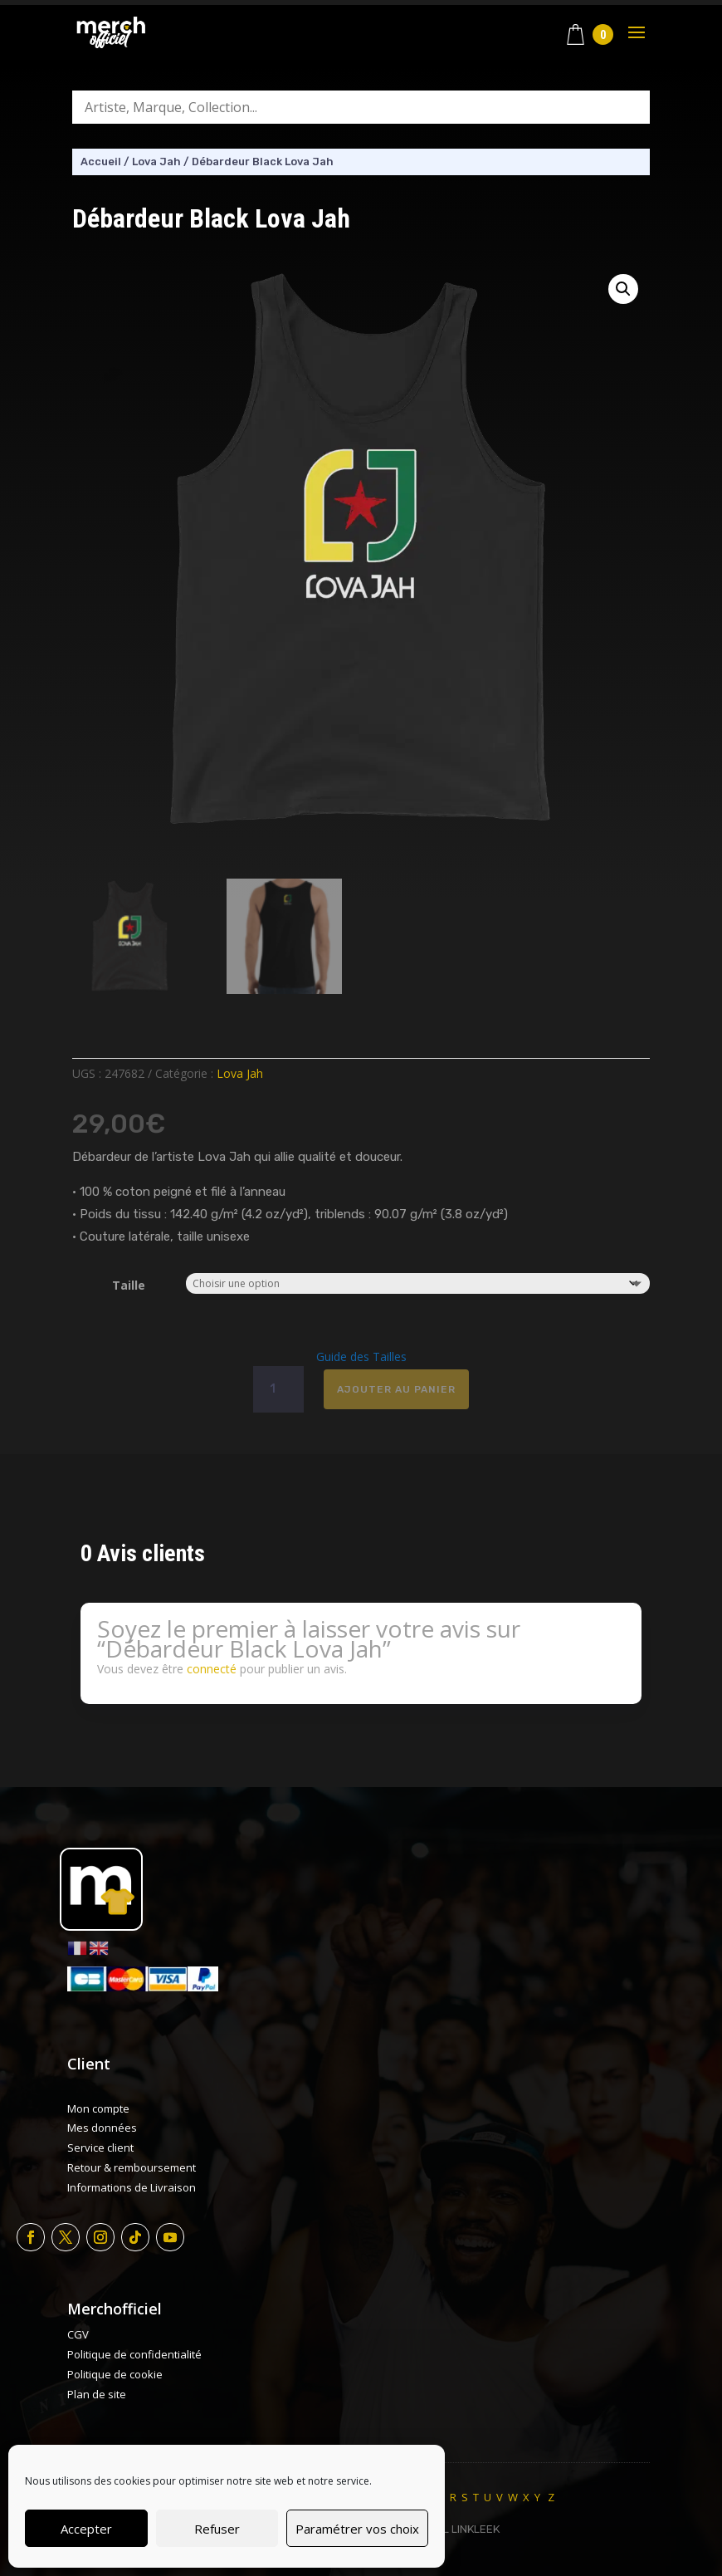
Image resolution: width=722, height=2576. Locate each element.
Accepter (86, 2528)
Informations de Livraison (131, 2187)
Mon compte (98, 2108)
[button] (623, 289)
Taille (128, 1285)
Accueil (100, 161)
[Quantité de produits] (278, 1389)
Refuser (217, 2528)
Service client (100, 2147)
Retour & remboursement (131, 2167)
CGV (78, 2334)
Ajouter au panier (396, 1389)
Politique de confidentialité (134, 2354)
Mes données (102, 2127)
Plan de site (96, 2394)
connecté (212, 1669)
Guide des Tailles (361, 1356)
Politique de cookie (115, 2374)
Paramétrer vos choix (357, 2528)
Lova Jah (156, 161)
